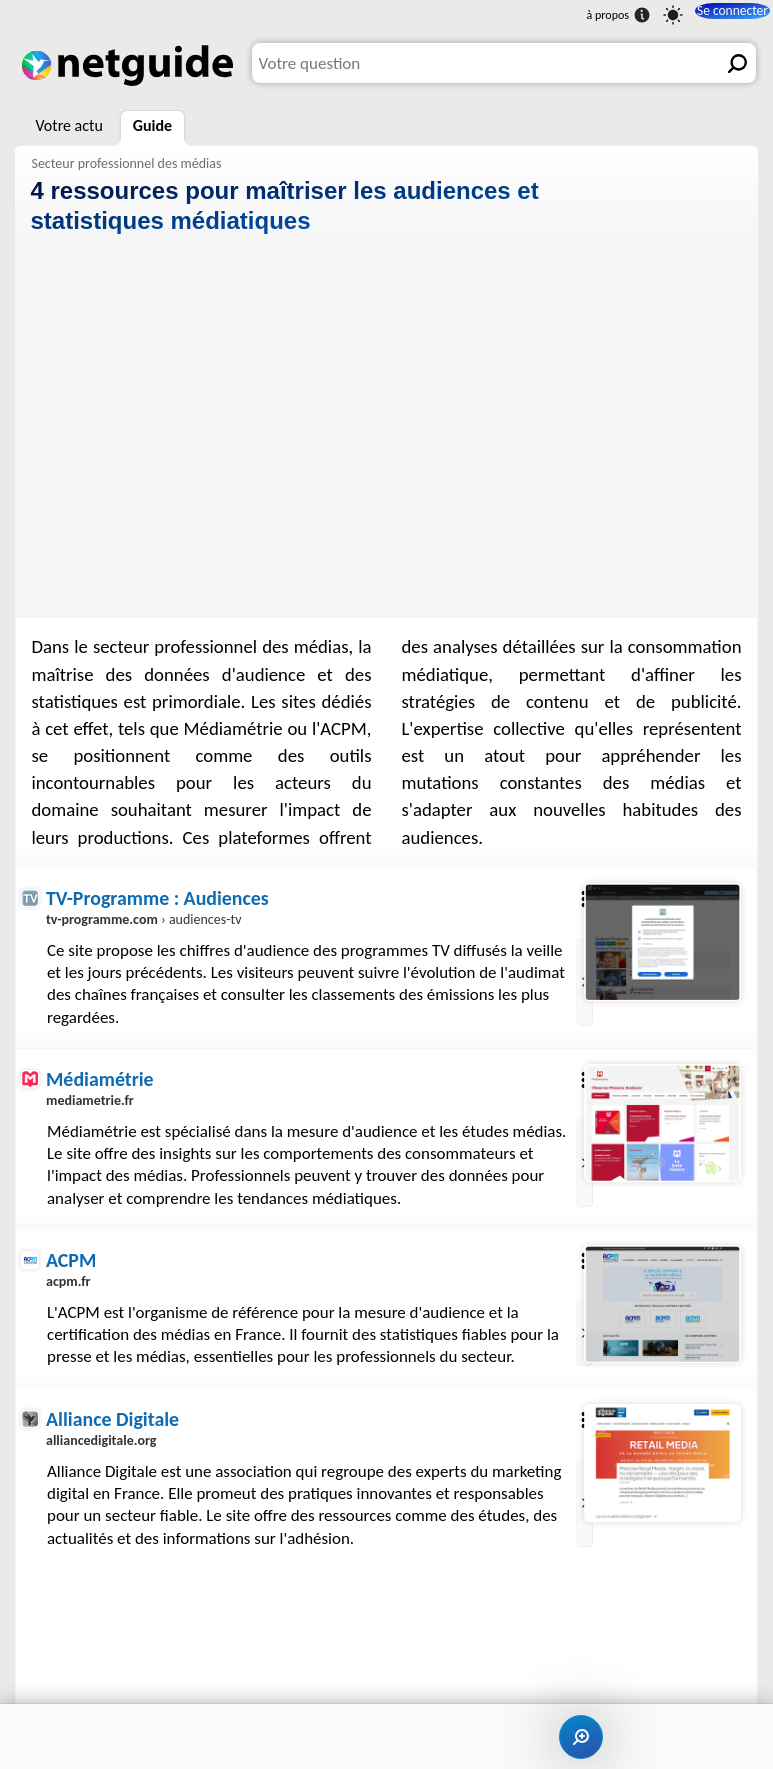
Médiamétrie (101, 1079)
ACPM (71, 1284)
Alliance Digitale (114, 1466)
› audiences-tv (145, 919)
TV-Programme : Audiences (159, 897)
